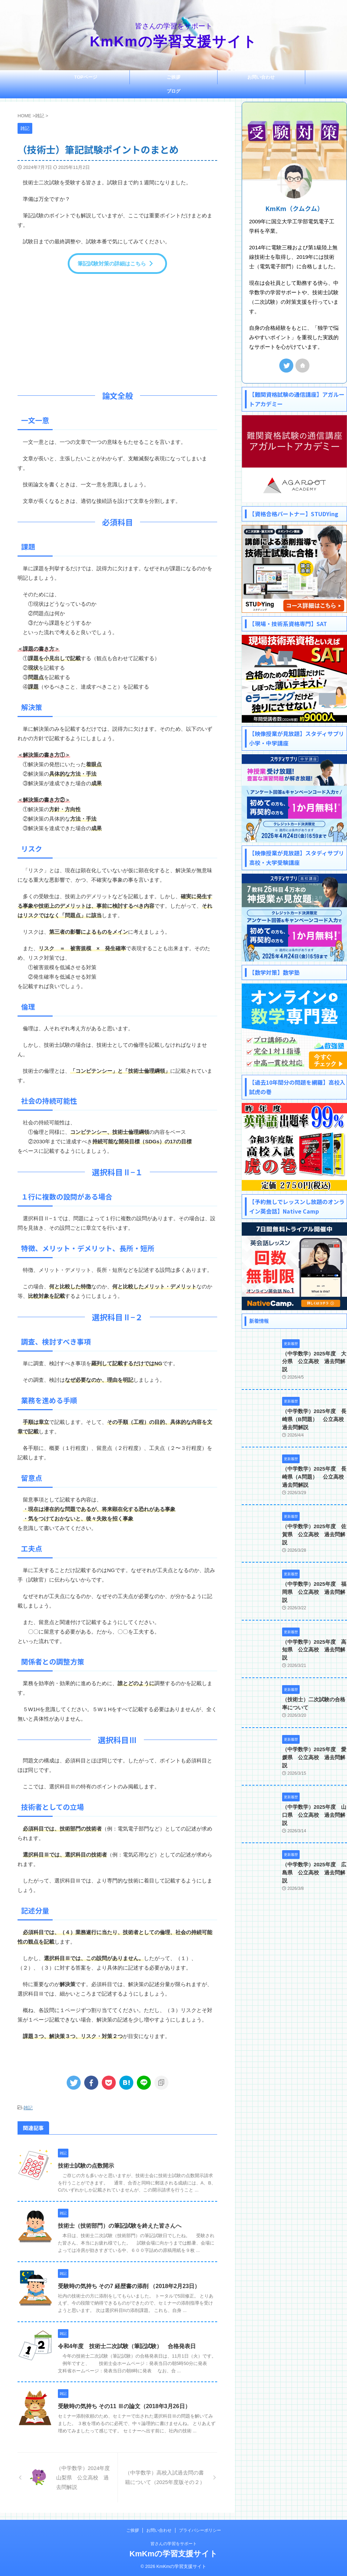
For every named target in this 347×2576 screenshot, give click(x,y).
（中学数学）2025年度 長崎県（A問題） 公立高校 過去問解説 (313, 1468)
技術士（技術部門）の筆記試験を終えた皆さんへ (119, 2225)
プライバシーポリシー (200, 2529)
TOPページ (85, 77)
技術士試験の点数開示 (86, 2165)
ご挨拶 (173, 77)
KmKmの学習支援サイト (173, 41)
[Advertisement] (117, 330)
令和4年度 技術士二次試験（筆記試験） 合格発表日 (127, 2346)
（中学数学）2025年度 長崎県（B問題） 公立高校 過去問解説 (313, 1411)
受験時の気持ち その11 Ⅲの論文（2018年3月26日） (124, 2406)
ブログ (173, 91)
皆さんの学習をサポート (174, 2543)
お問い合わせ (261, 77)
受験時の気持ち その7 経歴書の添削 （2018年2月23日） (129, 2285)
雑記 (28, 2107)
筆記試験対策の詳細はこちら (116, 264)
